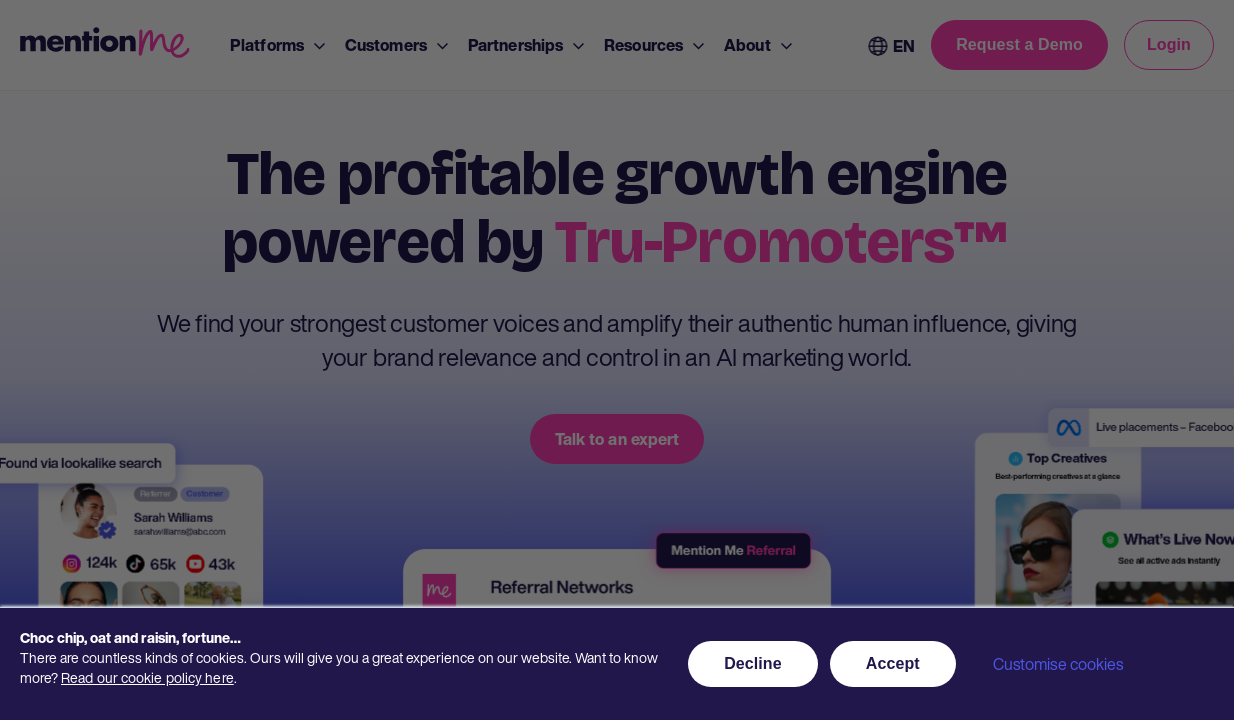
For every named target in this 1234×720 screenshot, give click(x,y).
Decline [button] (753, 663)
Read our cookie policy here (147, 677)
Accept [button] (893, 663)
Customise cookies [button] (1058, 664)
